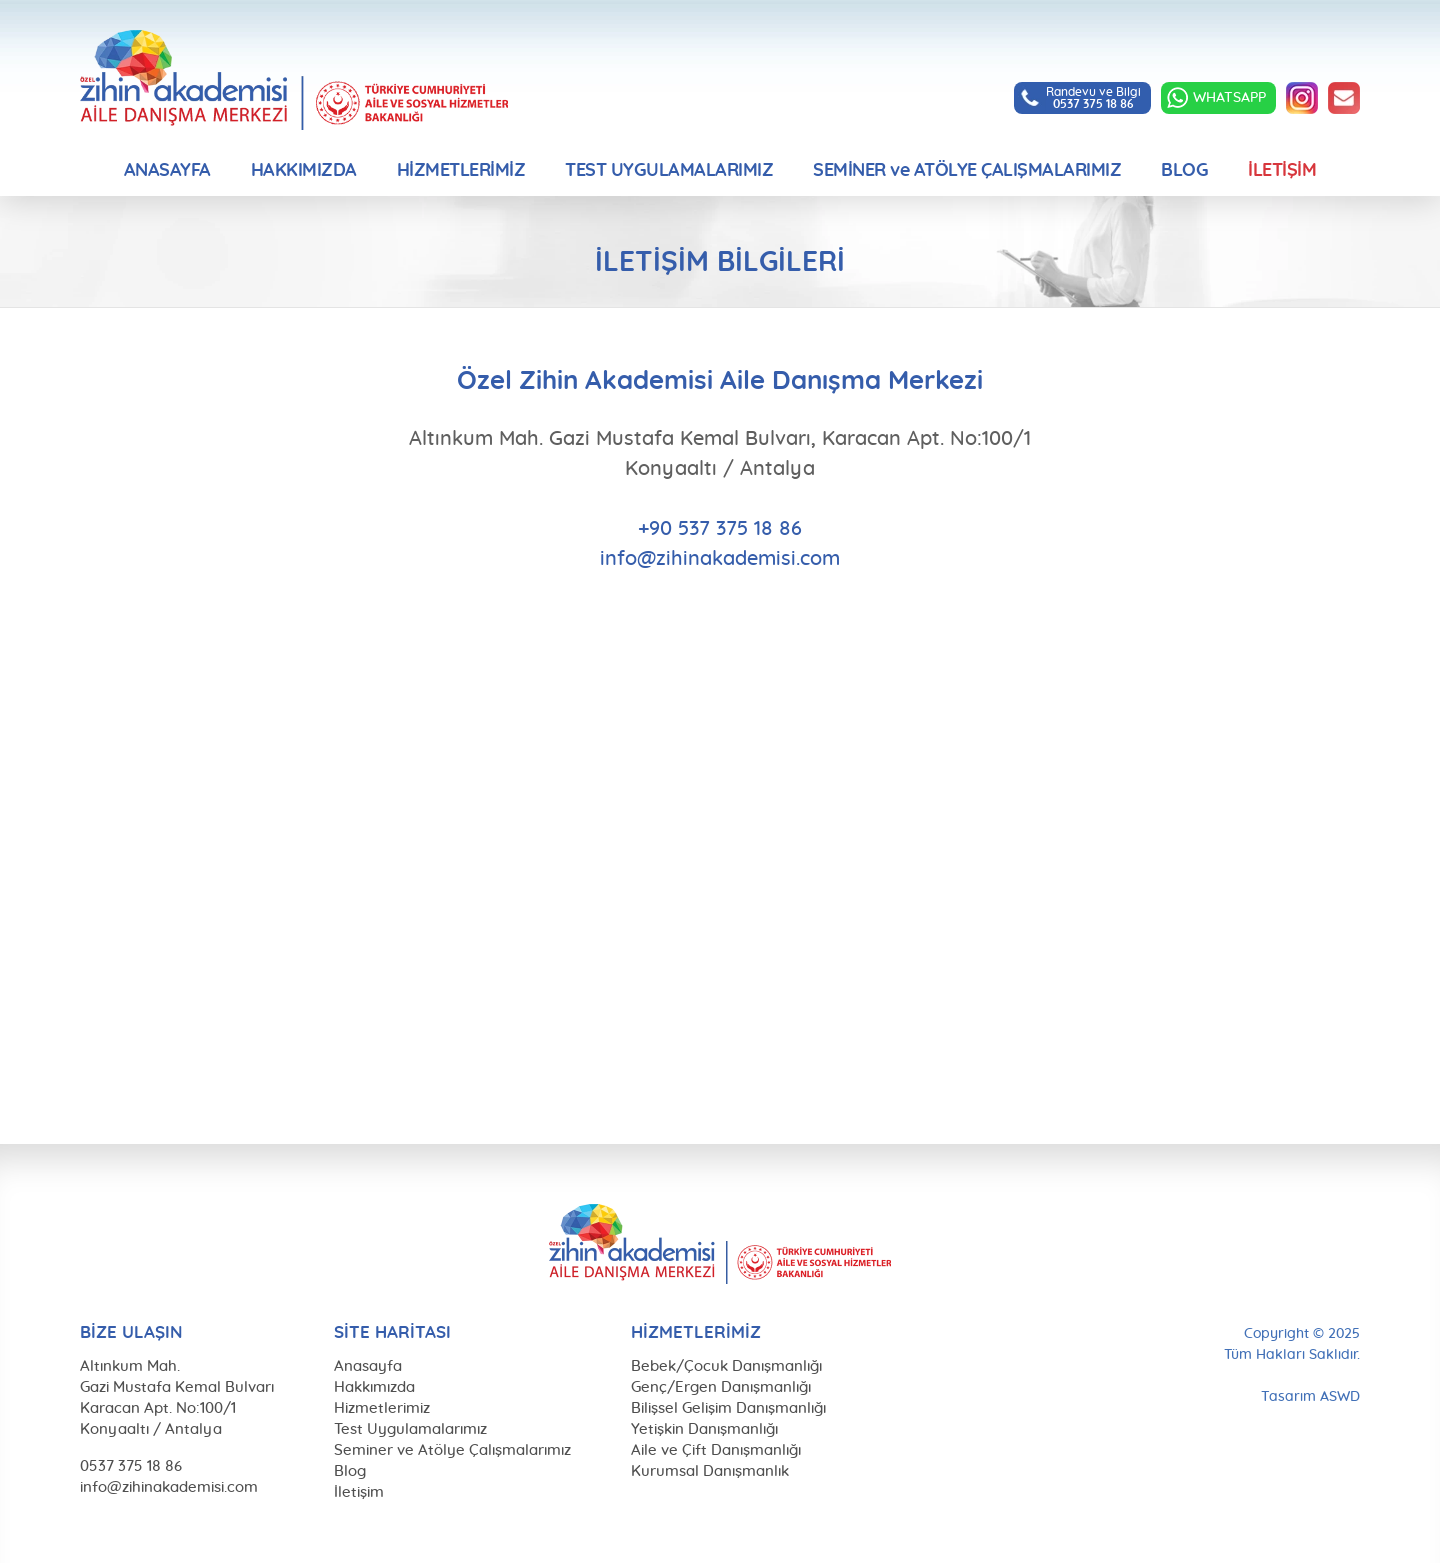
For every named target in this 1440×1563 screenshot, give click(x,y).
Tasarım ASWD (1310, 1397)
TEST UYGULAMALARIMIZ (669, 171)
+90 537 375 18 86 (720, 529)
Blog (350, 1471)
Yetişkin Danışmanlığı (704, 1429)
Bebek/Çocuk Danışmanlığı (726, 1366)
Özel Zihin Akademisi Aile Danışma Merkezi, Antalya (294, 80)
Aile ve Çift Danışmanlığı (716, 1450)
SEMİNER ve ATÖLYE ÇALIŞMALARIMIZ (967, 171)
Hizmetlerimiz (382, 1408)
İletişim (359, 1492)
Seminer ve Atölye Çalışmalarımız (452, 1450)
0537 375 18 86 (131, 1466)
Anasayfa (368, 1366)
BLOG (1184, 171)
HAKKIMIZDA (304, 171)
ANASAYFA (167, 171)
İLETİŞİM (1282, 171)
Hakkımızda (374, 1387)
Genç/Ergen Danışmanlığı (721, 1387)
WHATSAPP (1229, 98)
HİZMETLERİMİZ (461, 171)
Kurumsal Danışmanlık (710, 1471)
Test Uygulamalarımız (410, 1429)
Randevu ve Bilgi (1093, 98)
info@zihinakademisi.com (1344, 98)
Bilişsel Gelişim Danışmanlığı (728, 1408)
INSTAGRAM (1302, 98)
